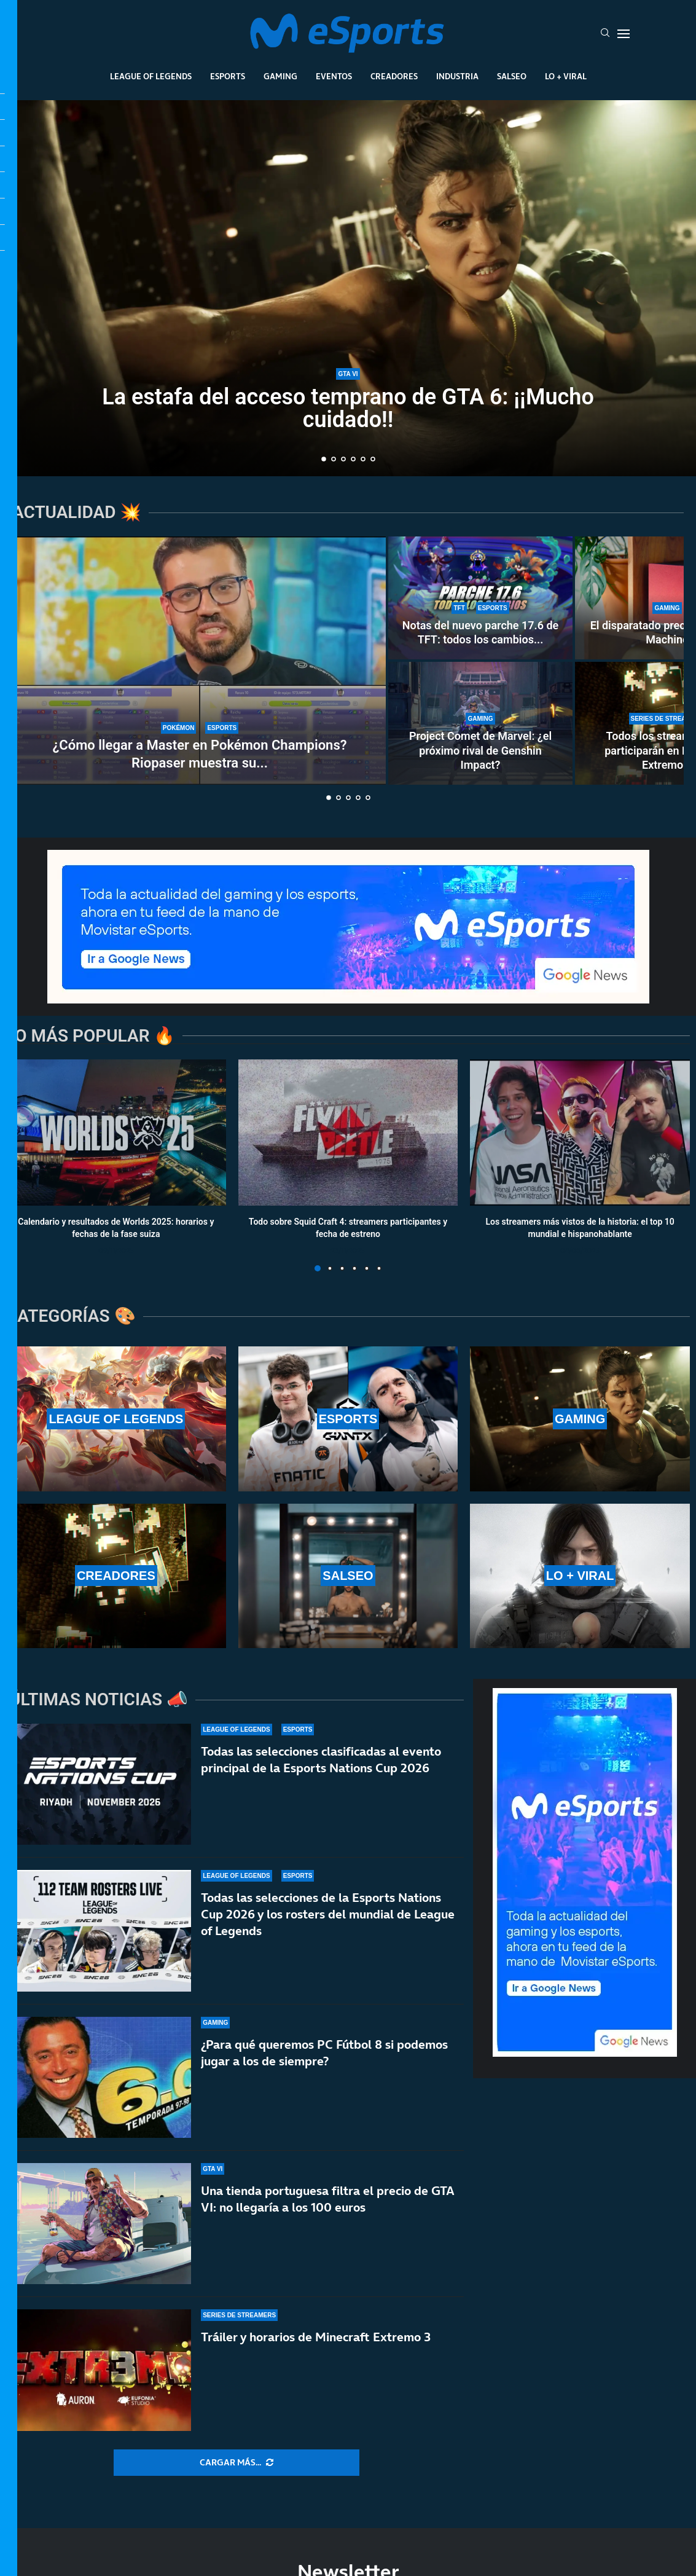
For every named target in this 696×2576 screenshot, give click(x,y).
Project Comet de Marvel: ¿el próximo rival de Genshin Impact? (480, 750)
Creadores (394, 76)
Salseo (511, 76)
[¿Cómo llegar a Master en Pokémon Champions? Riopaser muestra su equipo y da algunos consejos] (200, 660)
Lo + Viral (566, 76)
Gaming (280, 76)
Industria (457, 76)
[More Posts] (236, 2462)
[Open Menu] (623, 34)
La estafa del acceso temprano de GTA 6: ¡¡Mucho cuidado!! (348, 409)
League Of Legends (151, 76)
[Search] (605, 33)
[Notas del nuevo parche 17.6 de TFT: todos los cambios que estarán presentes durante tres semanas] (480, 597)
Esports (227, 76)
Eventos (334, 76)
